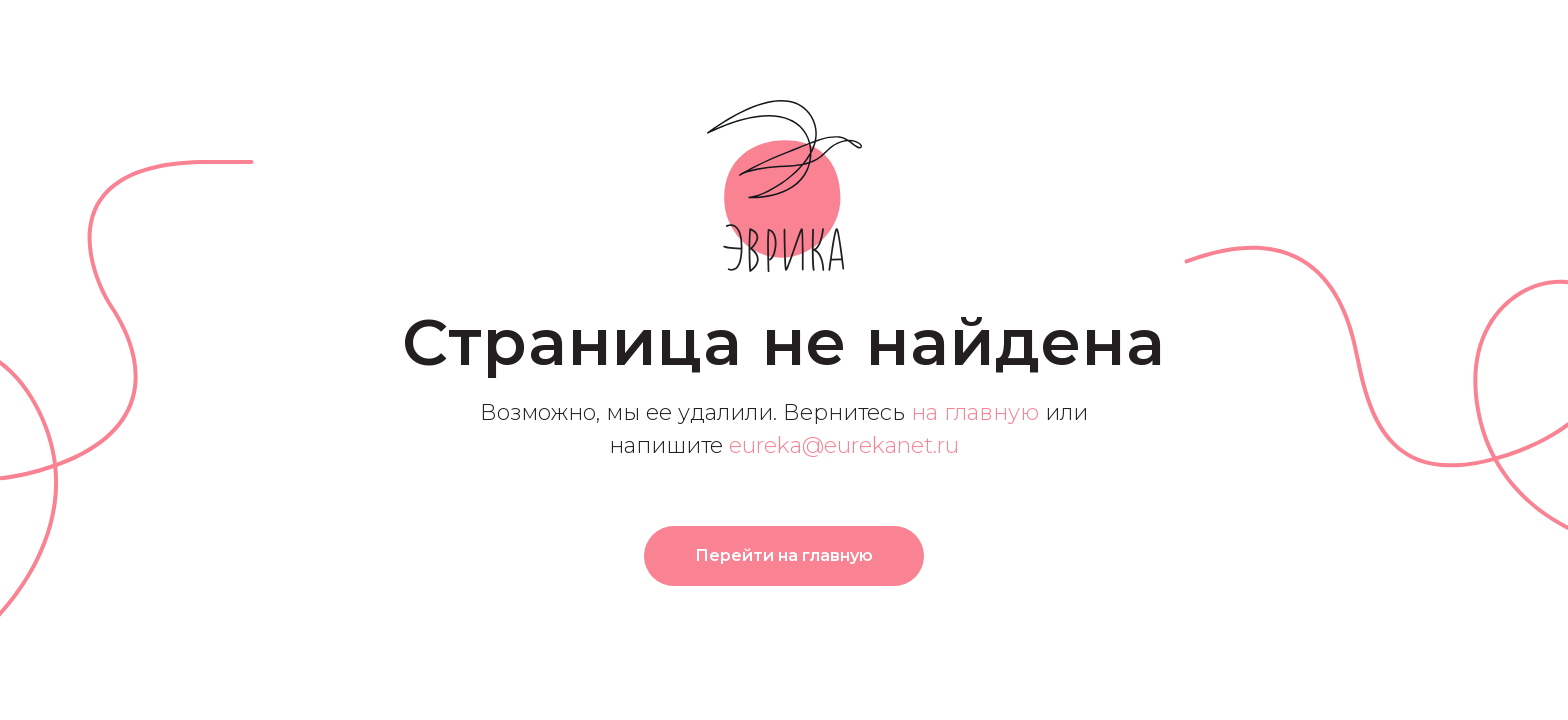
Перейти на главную (784, 555)
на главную (975, 412)
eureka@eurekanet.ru (844, 445)
